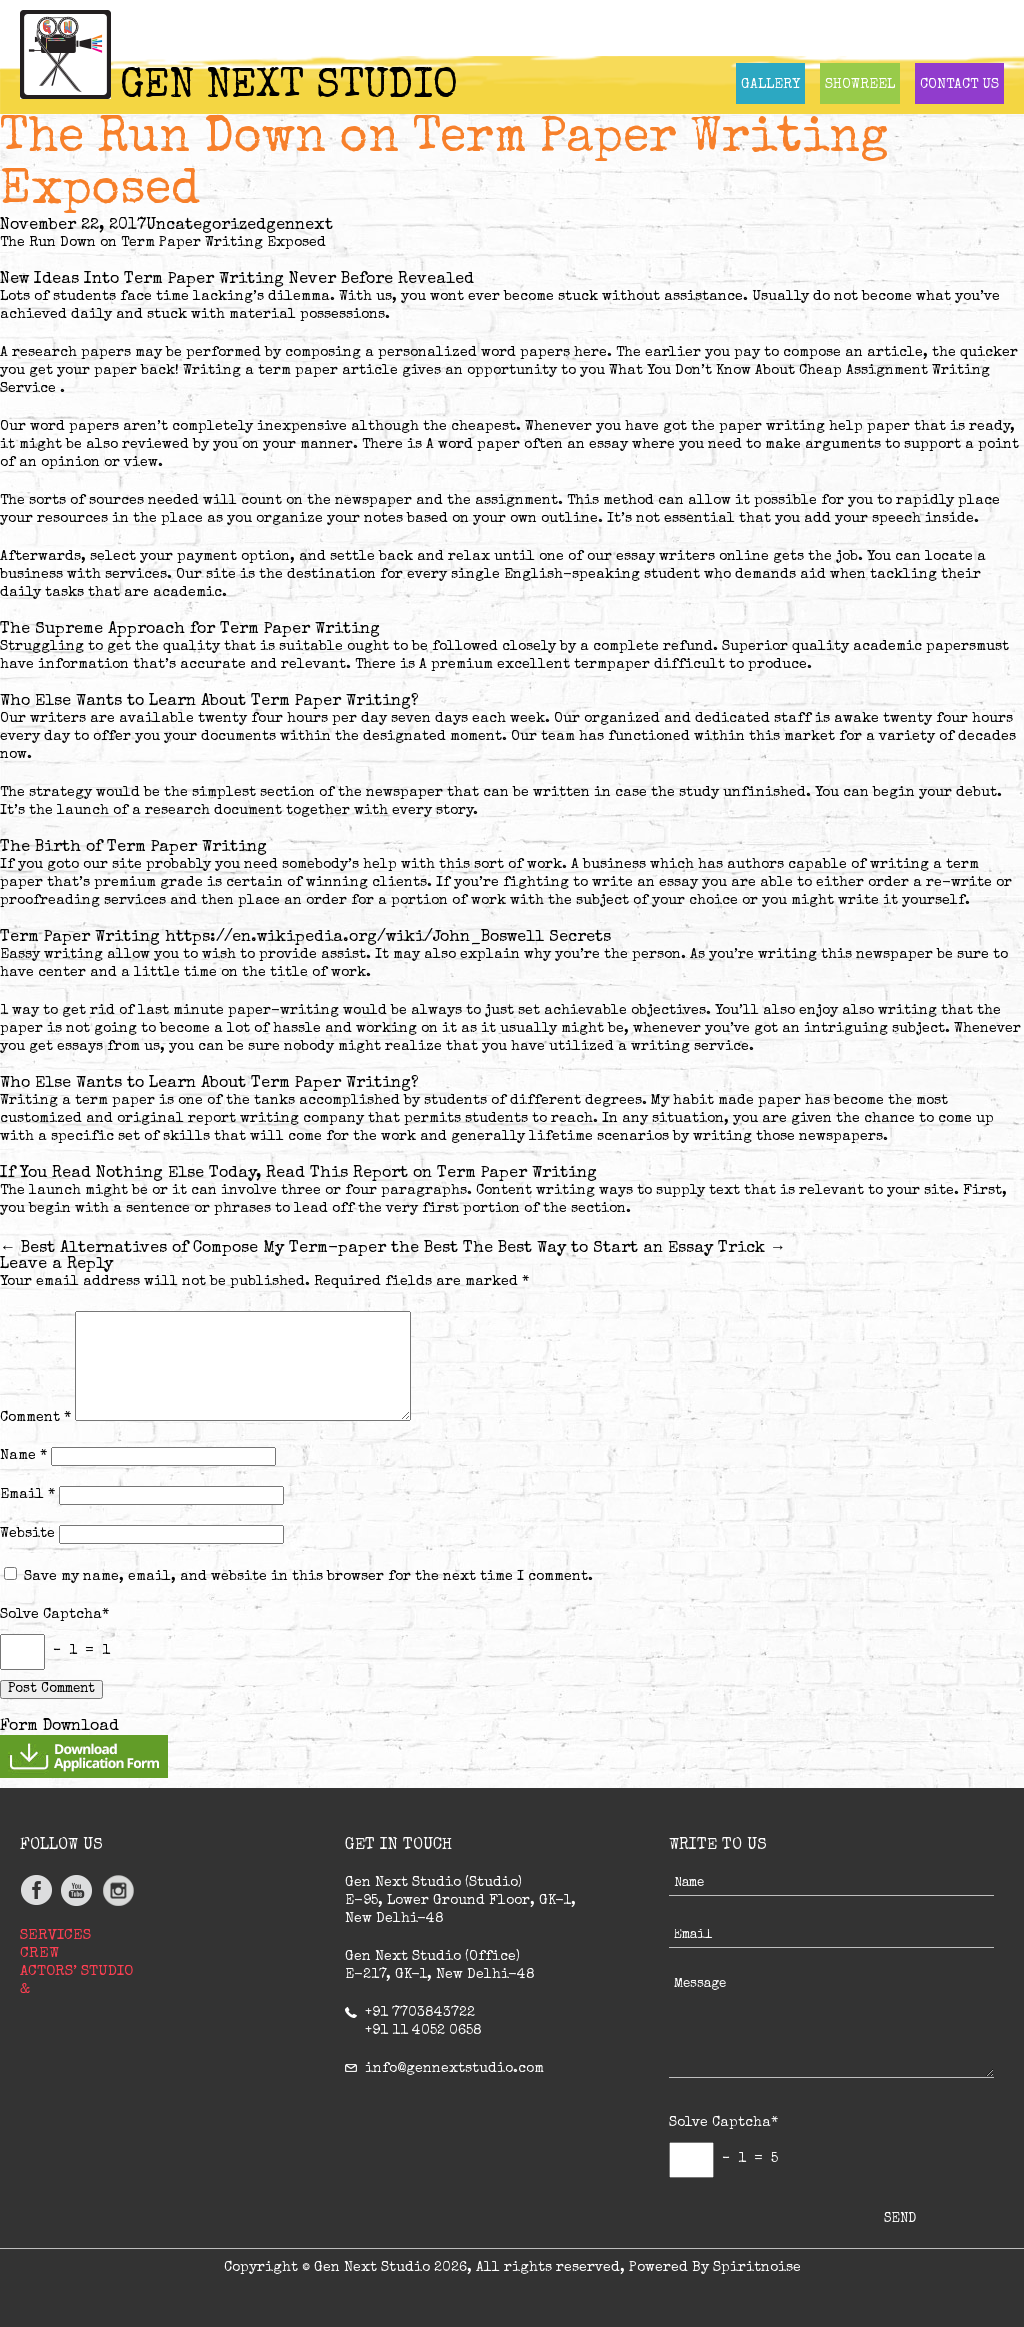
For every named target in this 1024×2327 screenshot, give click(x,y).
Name (23, 1456)
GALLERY (770, 85)
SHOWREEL (860, 85)
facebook (37, 1890)
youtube (77, 1890)
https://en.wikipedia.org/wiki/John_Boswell (354, 938)
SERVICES (55, 1935)
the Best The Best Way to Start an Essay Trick (588, 1249)
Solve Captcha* (54, 1615)
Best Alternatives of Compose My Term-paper (193, 1249)
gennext (299, 226)
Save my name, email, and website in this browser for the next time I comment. (308, 1577)
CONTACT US (959, 85)
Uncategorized (206, 226)
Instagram (117, 1890)
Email (27, 1495)
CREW (39, 1953)
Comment (35, 1418)
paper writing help (791, 427)
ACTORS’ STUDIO (76, 1971)
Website (27, 1534)
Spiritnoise (757, 2268)
